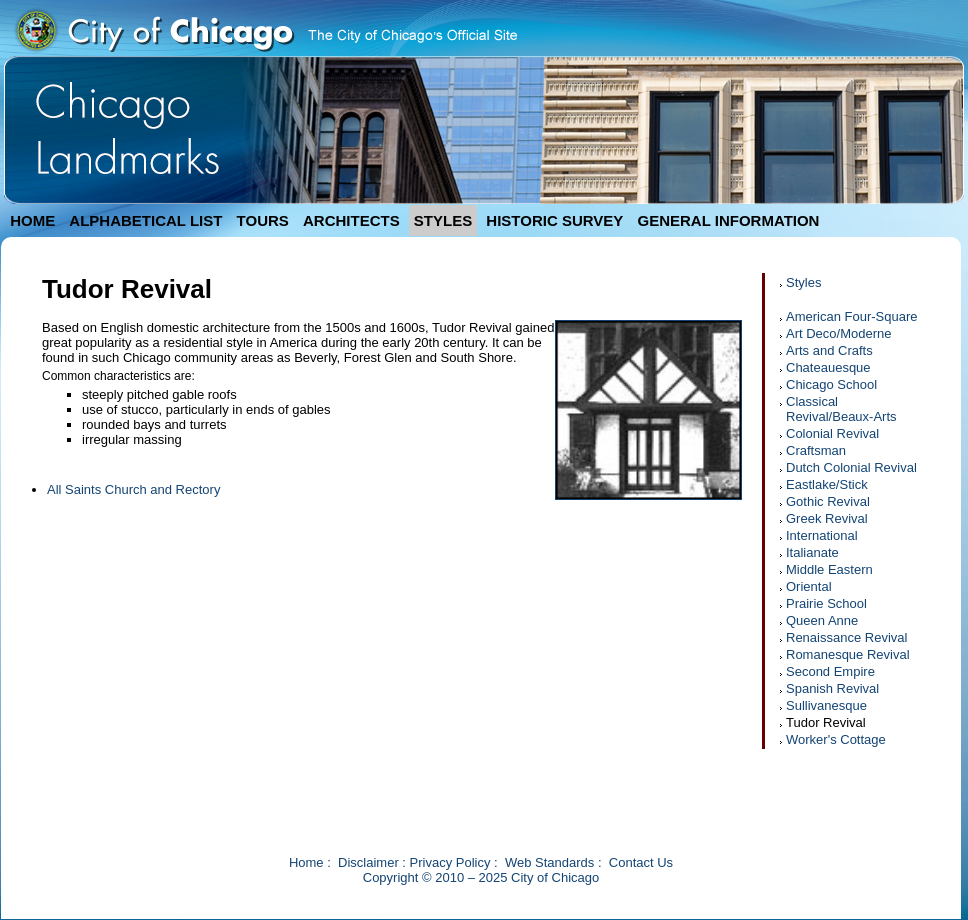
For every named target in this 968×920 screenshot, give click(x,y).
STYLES (443, 220)
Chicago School (831, 384)
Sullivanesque (826, 705)
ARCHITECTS (351, 220)
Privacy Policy (450, 862)
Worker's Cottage (836, 739)
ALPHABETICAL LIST (145, 220)
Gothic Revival (828, 501)
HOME (32, 220)
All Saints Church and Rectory (133, 489)
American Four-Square (852, 316)
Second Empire (830, 671)
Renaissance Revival (846, 637)
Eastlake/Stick (827, 484)
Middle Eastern (829, 569)
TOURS (263, 220)
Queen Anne (822, 620)
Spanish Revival (832, 688)
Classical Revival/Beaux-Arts (841, 409)
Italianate (812, 552)
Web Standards (549, 862)
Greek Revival (827, 518)
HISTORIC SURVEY (554, 220)
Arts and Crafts (829, 350)
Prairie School (826, 603)
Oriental (809, 586)
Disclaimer (368, 862)
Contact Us (641, 862)
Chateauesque (828, 367)
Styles (803, 282)
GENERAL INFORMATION (729, 220)
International (822, 535)
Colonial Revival (832, 433)
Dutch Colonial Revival (851, 467)
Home (306, 862)
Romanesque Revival (848, 654)
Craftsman (816, 450)
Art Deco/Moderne (839, 333)
